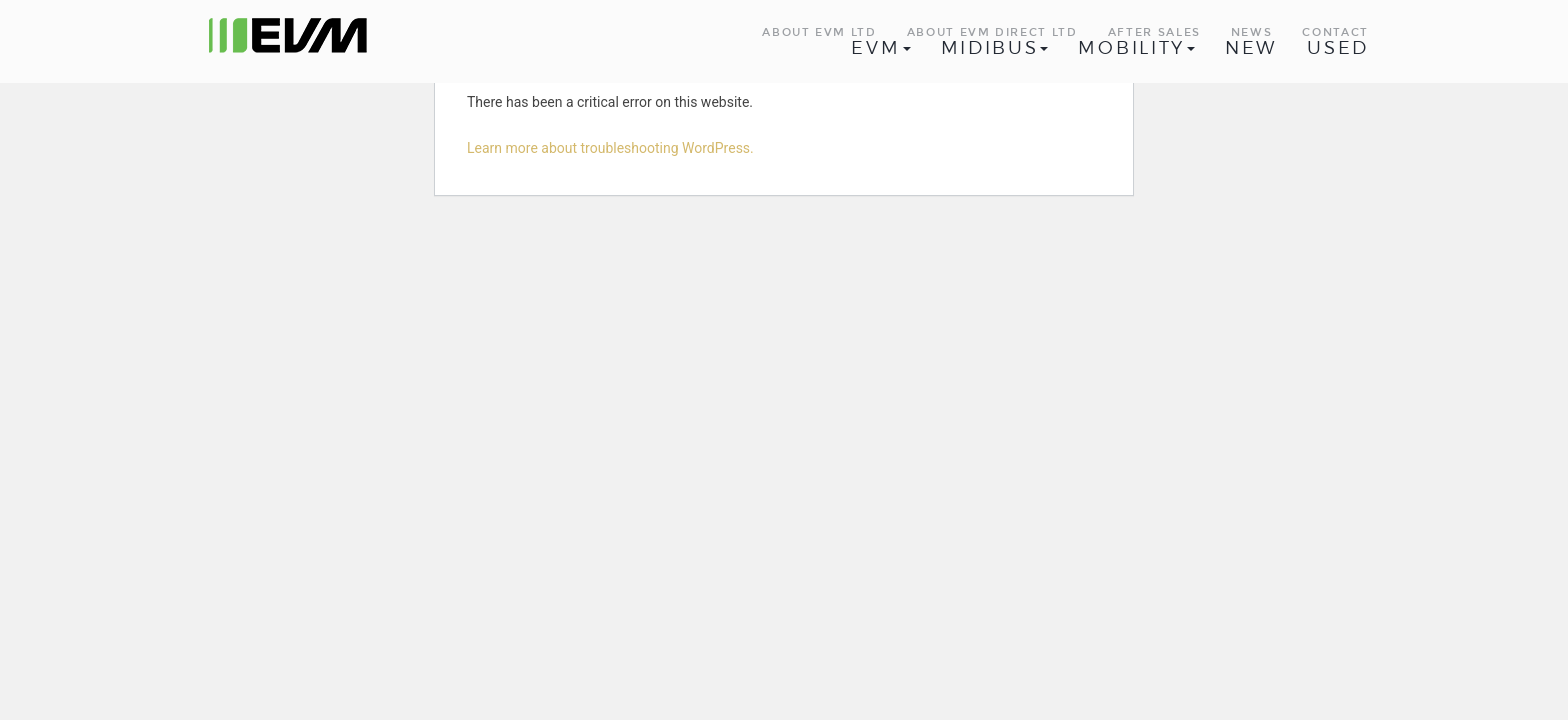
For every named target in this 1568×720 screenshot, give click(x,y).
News (1252, 32)
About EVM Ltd (819, 32)
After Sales (1154, 32)
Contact (1335, 32)
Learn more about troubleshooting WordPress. (610, 148)
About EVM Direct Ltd (992, 32)
